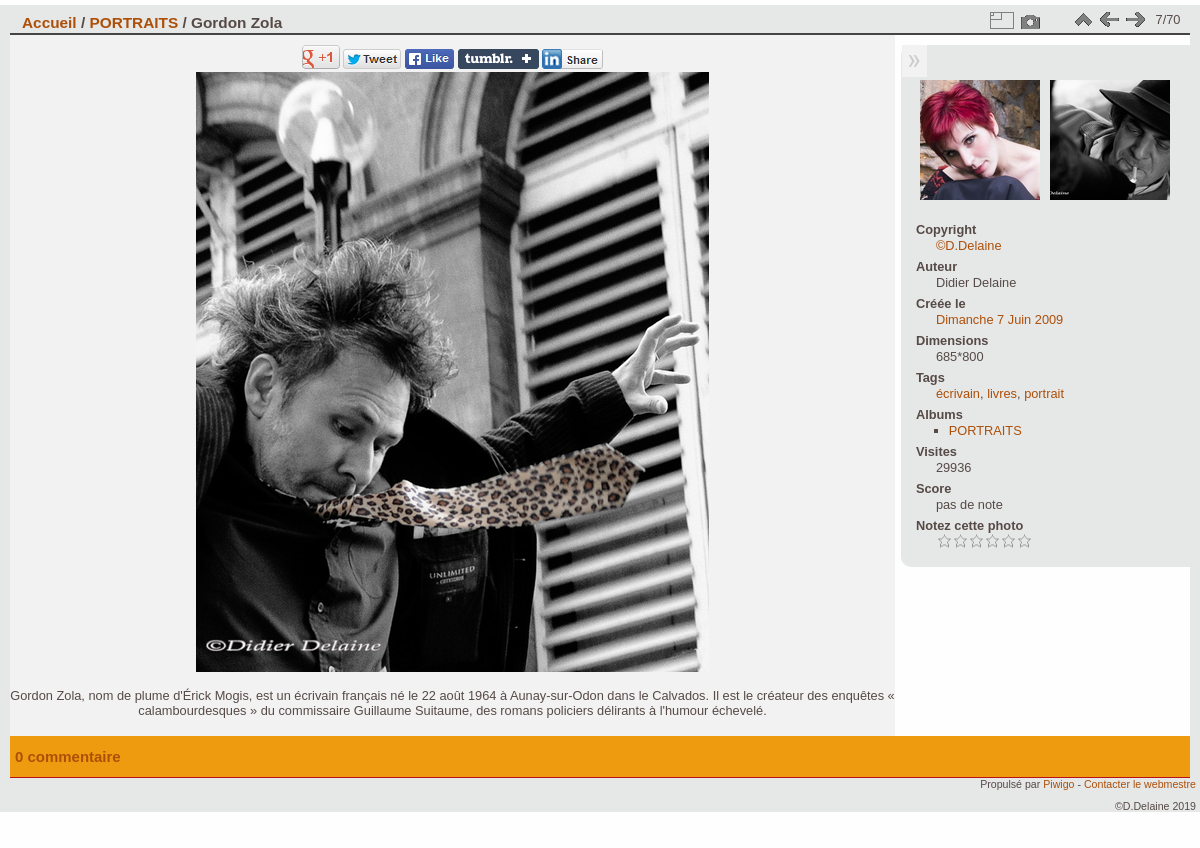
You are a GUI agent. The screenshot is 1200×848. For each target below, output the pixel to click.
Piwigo (1058, 784)
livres (1002, 393)
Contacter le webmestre (1140, 784)
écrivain (958, 393)
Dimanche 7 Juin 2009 (999, 319)
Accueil (49, 22)
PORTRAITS (133, 22)
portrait (1044, 393)
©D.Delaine (969, 245)
